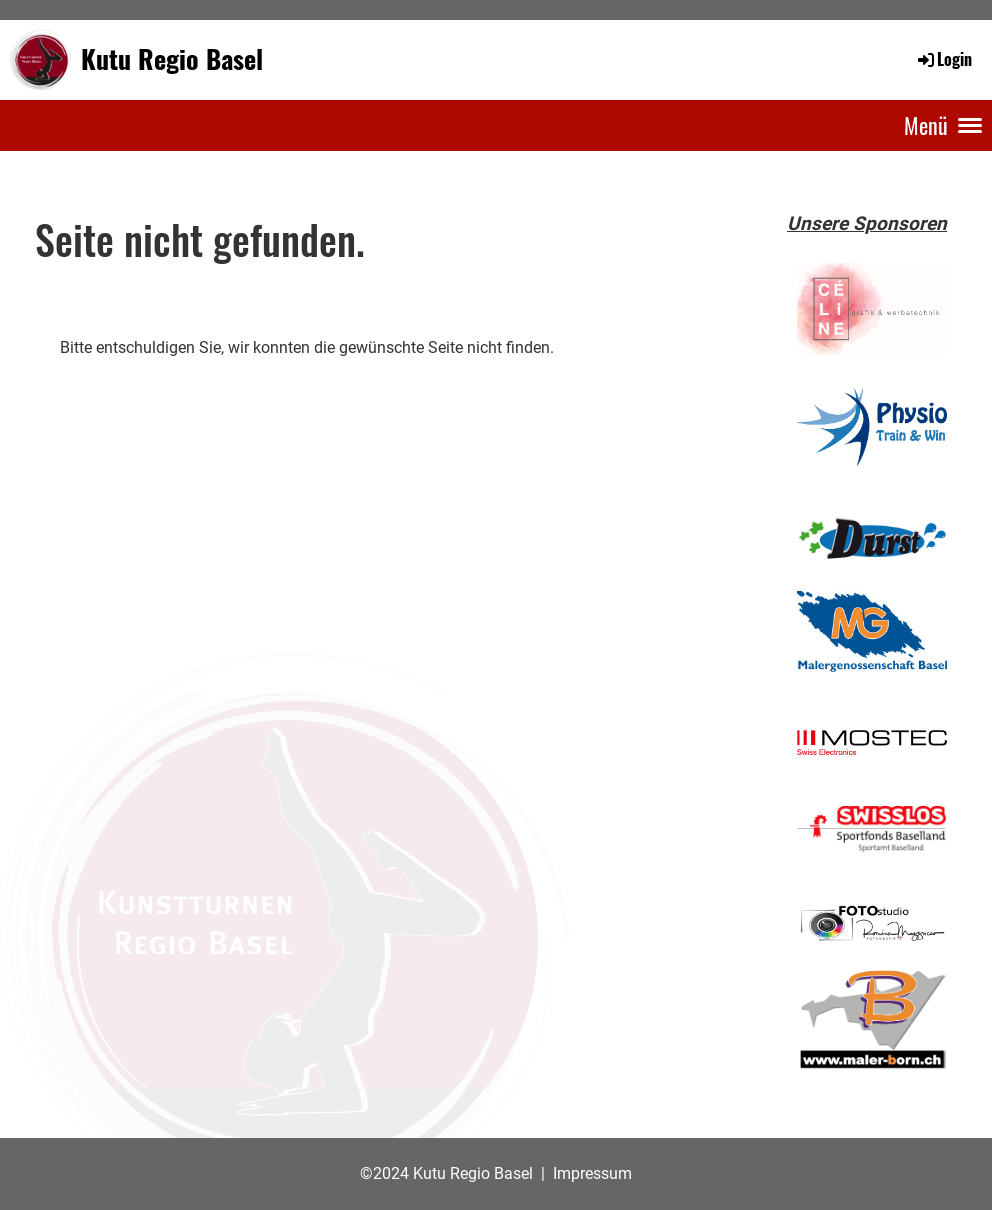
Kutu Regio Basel (172, 59)
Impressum (592, 1173)
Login (943, 59)
